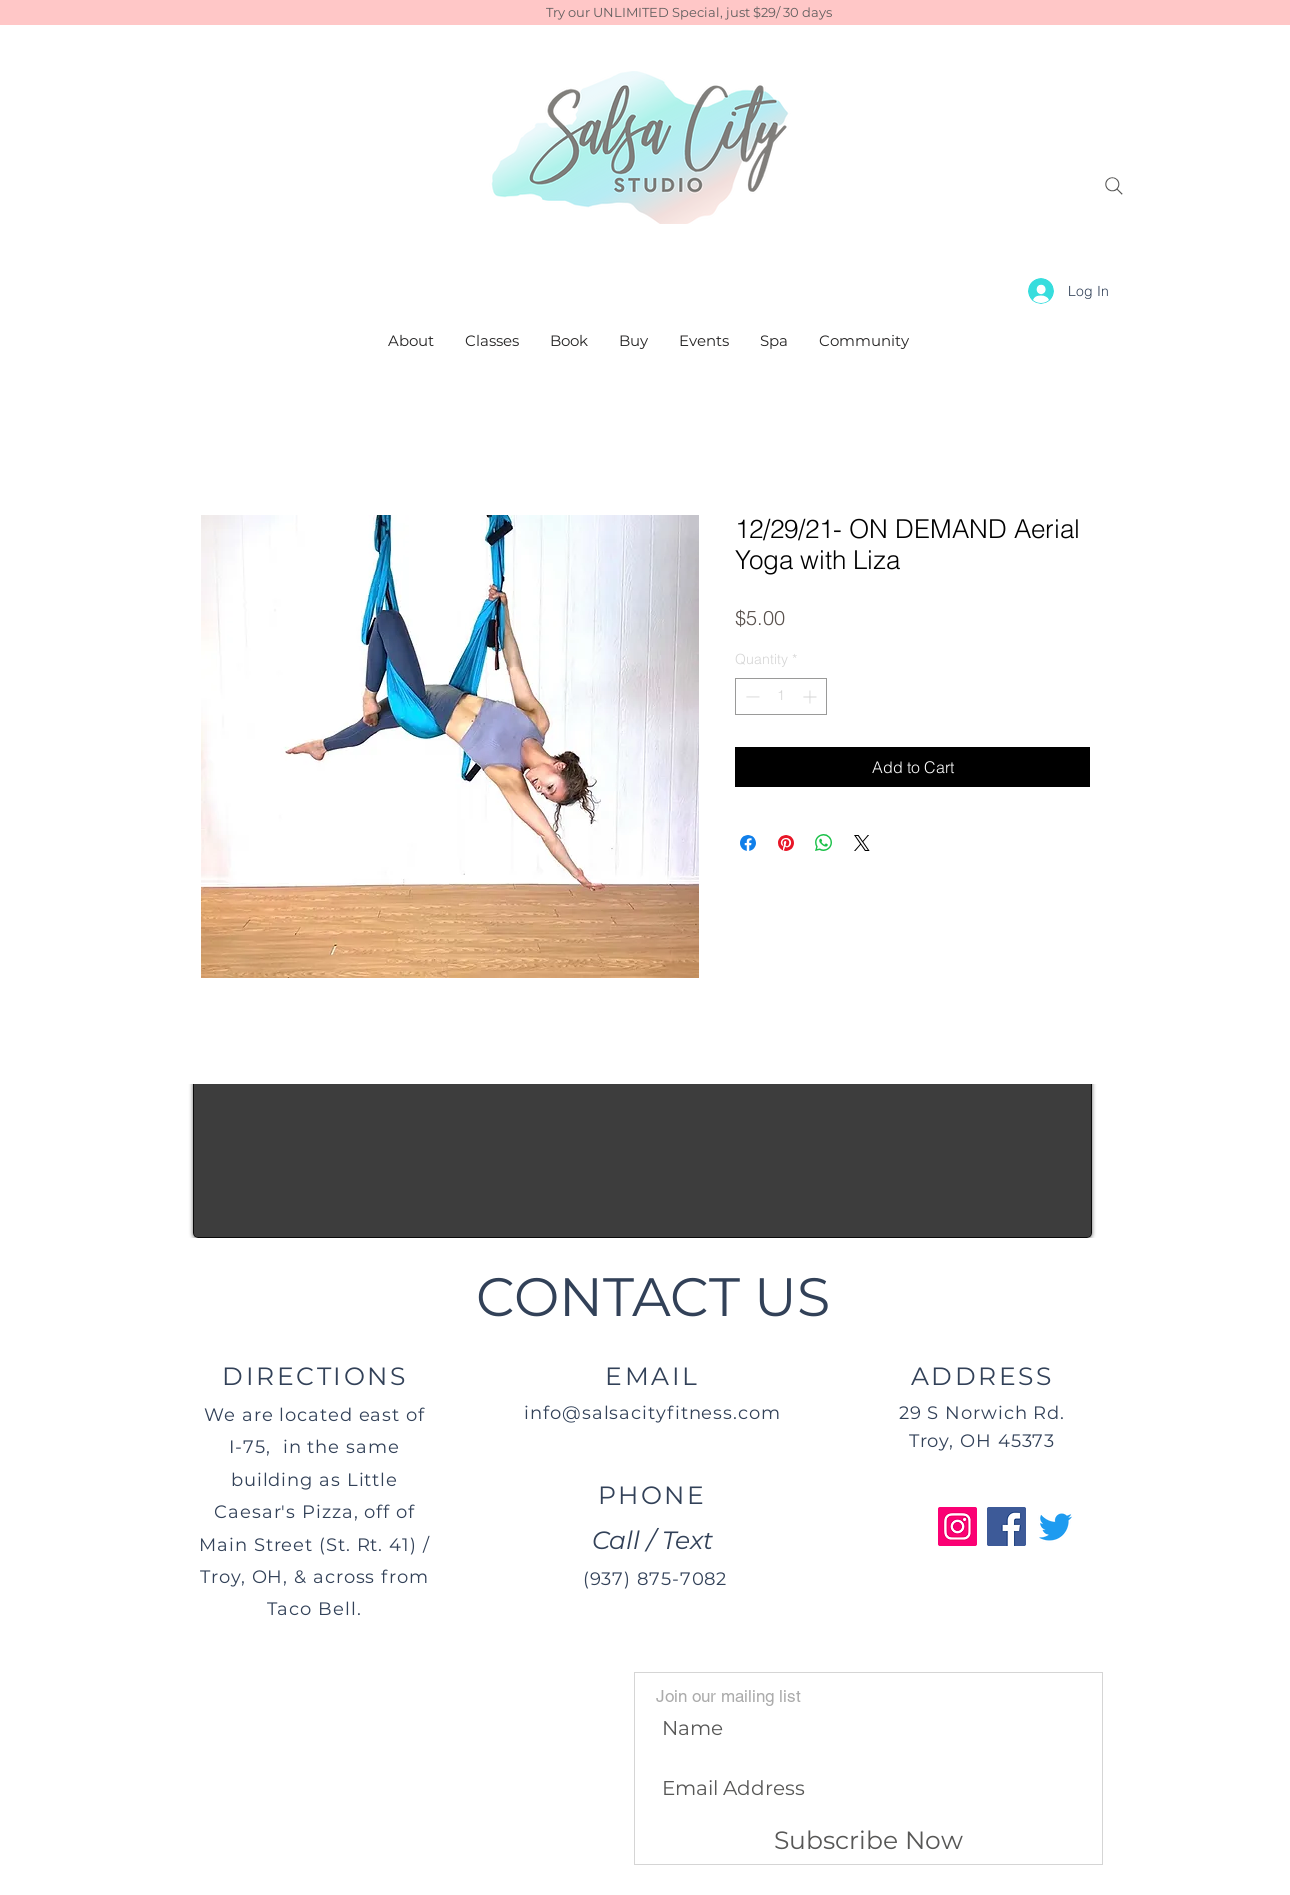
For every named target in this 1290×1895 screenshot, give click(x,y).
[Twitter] (1055, 1526)
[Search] (1114, 186)
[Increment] (811, 696)
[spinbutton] (781, 696)
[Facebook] (1006, 1526)
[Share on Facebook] (748, 843)
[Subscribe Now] (868, 1841)
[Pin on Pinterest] (786, 843)
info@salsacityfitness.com (652, 1413)
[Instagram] (957, 1526)
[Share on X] (862, 843)
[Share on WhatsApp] (824, 843)
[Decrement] (750, 696)
